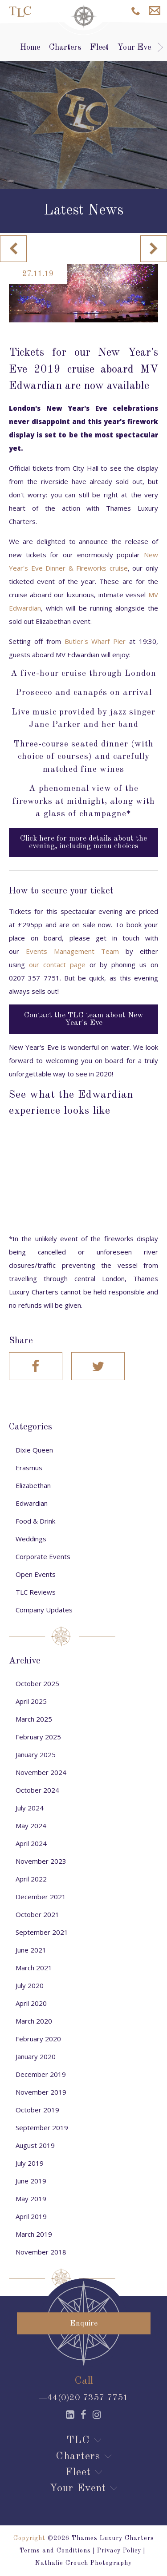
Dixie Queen (34, 1449)
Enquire (154, 10)
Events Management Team (72, 951)
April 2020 (31, 2003)
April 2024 (31, 1843)
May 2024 (31, 1825)
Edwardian (32, 1503)
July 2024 (30, 1807)
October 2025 (37, 1683)
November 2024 (41, 1772)
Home (30, 48)
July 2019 (30, 2163)
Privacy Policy (119, 2551)
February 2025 (38, 1736)
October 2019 (37, 2109)
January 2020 (36, 2056)
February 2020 (38, 2038)
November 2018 (41, 2251)
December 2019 (41, 2074)
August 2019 (35, 2145)
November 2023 (41, 1861)
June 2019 (31, 2180)
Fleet (99, 48)
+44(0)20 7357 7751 (83, 2397)
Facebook (35, 1366)
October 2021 (37, 1914)
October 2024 (37, 1790)
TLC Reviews (36, 1592)
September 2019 (42, 2127)
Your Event (138, 48)
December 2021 (41, 1896)
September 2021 (42, 1932)
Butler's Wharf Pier (95, 641)
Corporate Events (43, 1556)
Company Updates (44, 1609)
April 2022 (31, 1878)
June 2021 (31, 1949)
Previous (13, 248)
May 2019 (31, 2198)
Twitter (98, 1366)
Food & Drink (35, 1520)
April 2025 (31, 1701)
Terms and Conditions (55, 2551)
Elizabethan (33, 1485)
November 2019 (41, 2092)
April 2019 (31, 2216)
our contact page (57, 964)
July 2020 (30, 1985)
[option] (83, 105)
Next (153, 248)
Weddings (31, 1538)
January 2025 (36, 1754)
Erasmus (29, 1467)
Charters (65, 48)
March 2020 (34, 2020)
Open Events (36, 1574)
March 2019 (34, 2234)
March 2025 (34, 1719)
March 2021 (34, 1967)
